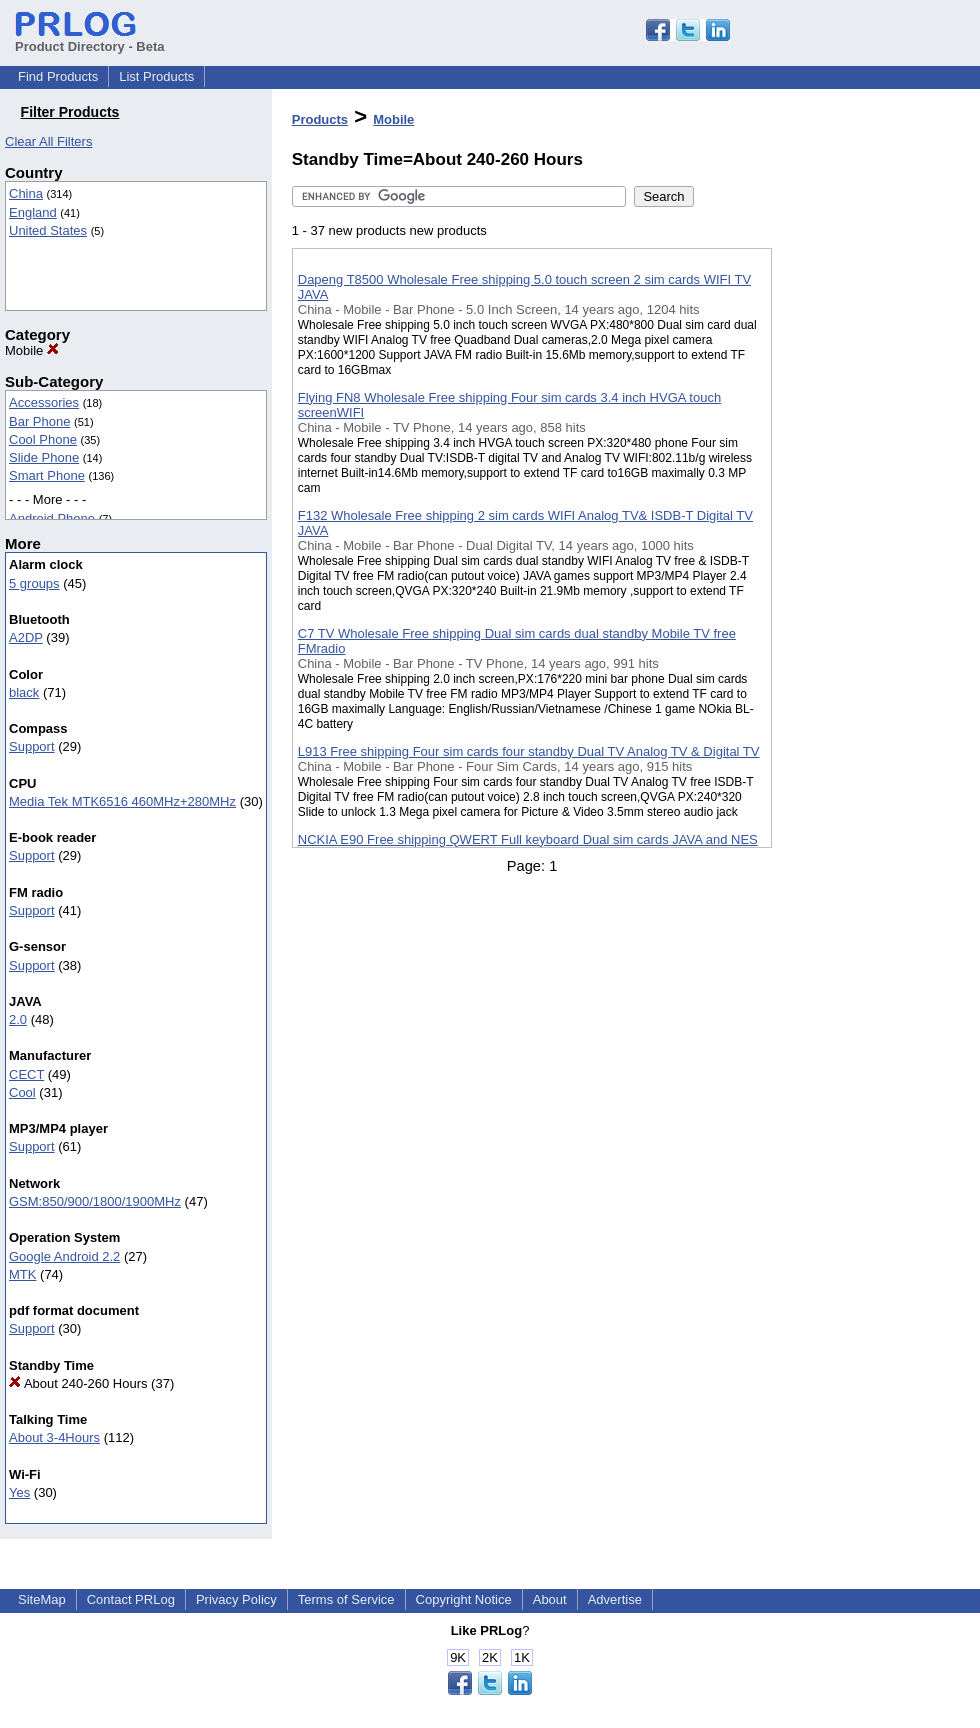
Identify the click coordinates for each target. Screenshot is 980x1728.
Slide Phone (44, 457)
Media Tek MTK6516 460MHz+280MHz (122, 801)
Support (32, 746)
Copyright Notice (464, 1599)
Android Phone (52, 518)
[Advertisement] (872, 519)
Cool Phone (43, 439)
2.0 (18, 1019)
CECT (26, 1074)
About (550, 1599)
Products (320, 119)
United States (48, 230)
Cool (22, 1092)
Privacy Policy (236, 1599)
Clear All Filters (48, 141)
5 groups (34, 583)
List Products (156, 76)
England (33, 212)
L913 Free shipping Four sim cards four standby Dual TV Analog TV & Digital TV (529, 751)
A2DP (26, 637)
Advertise (615, 1599)
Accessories (44, 402)
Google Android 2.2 (64, 1256)
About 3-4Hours (54, 1437)
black (24, 692)
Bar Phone (39, 421)
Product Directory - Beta (90, 39)
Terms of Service (346, 1599)
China (26, 193)
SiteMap (42, 1599)
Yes (19, 1492)
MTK (22, 1274)
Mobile (32, 350)
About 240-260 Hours (78, 1383)
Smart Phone (47, 475)
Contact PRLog (131, 1599)
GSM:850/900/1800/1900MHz (95, 1201)
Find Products (58, 76)
